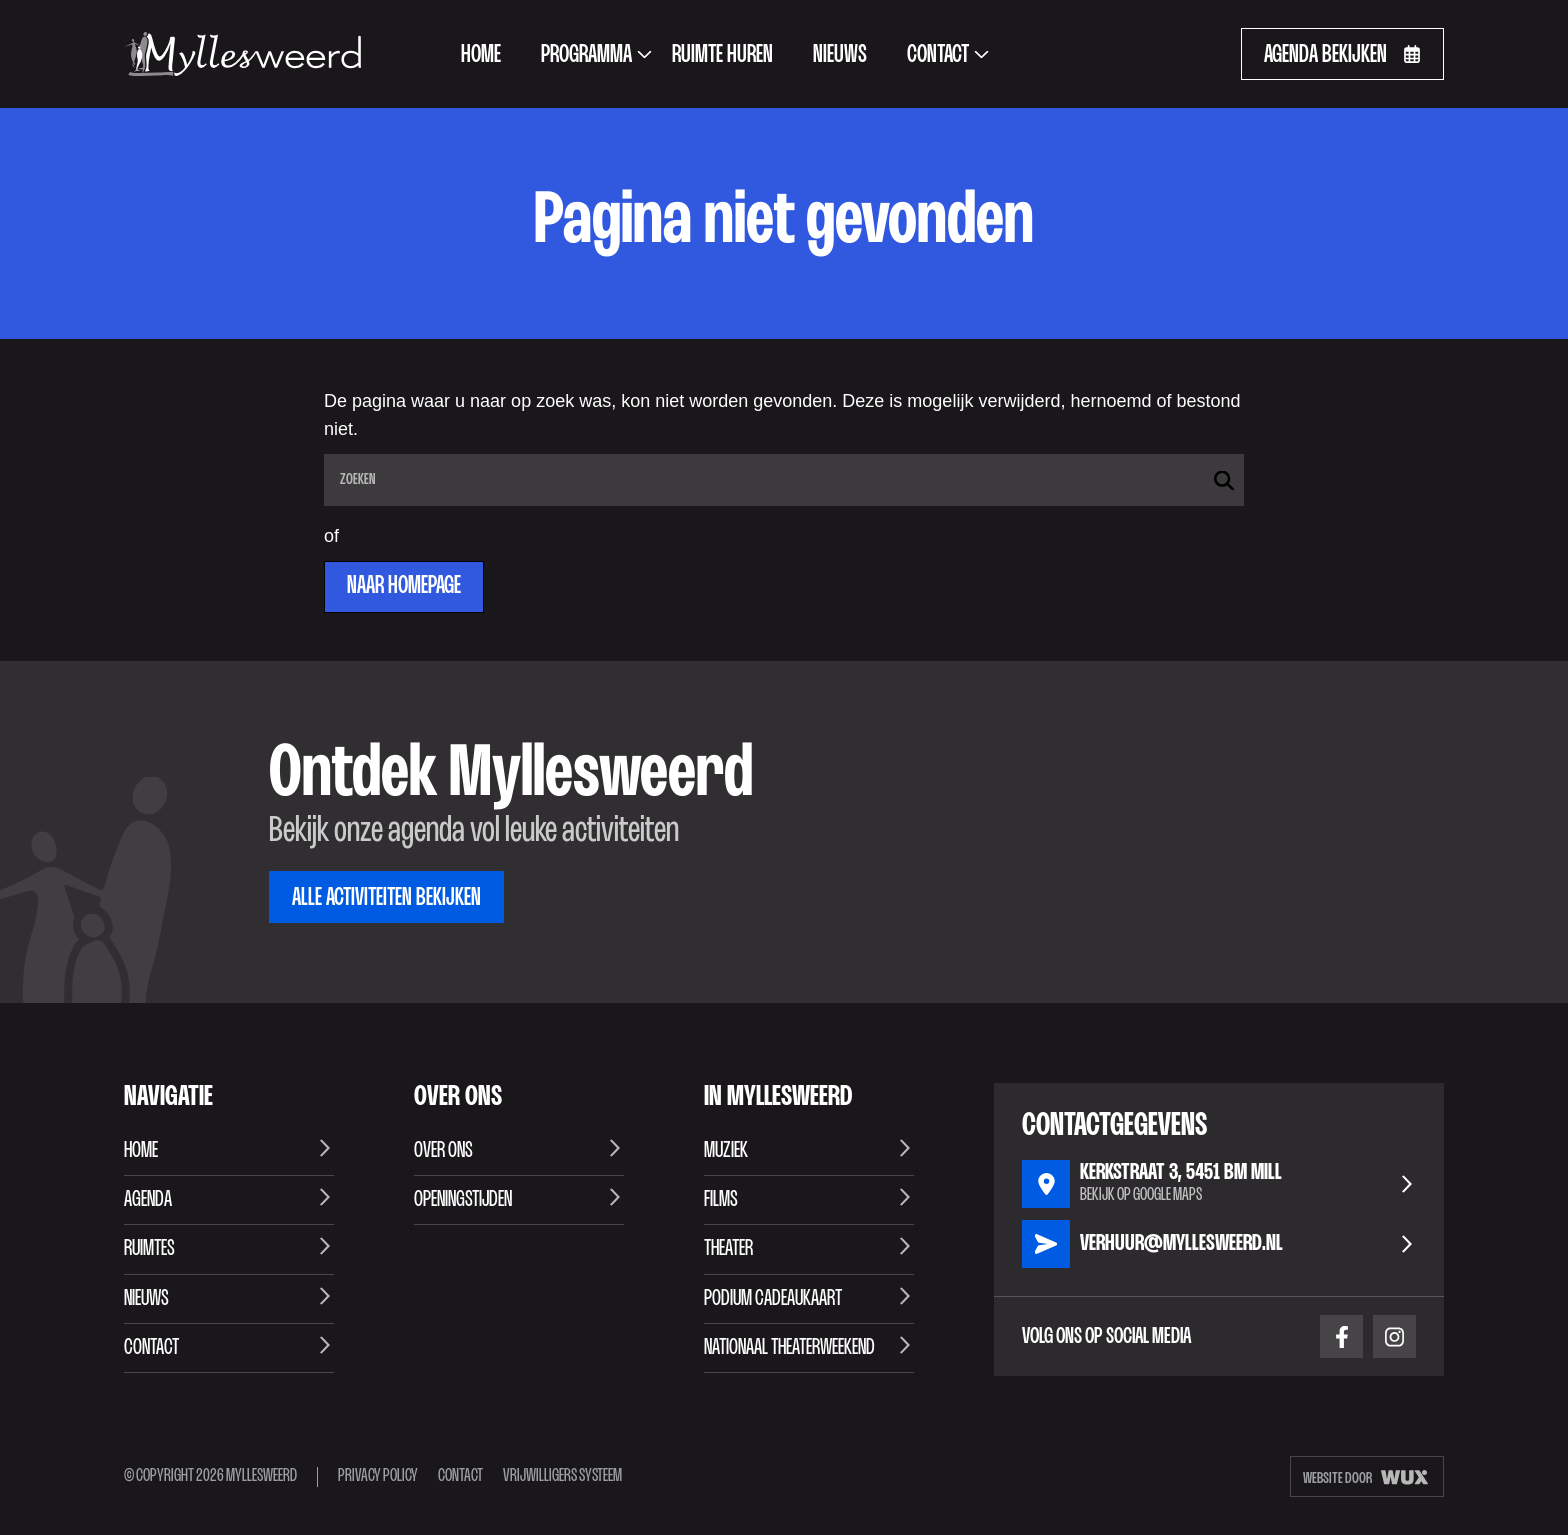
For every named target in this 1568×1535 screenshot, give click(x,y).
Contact (948, 55)
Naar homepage (404, 586)
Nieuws (840, 55)
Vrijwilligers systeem (562, 1476)
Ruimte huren (722, 55)
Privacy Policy (378, 1476)
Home (481, 55)
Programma (596, 55)
